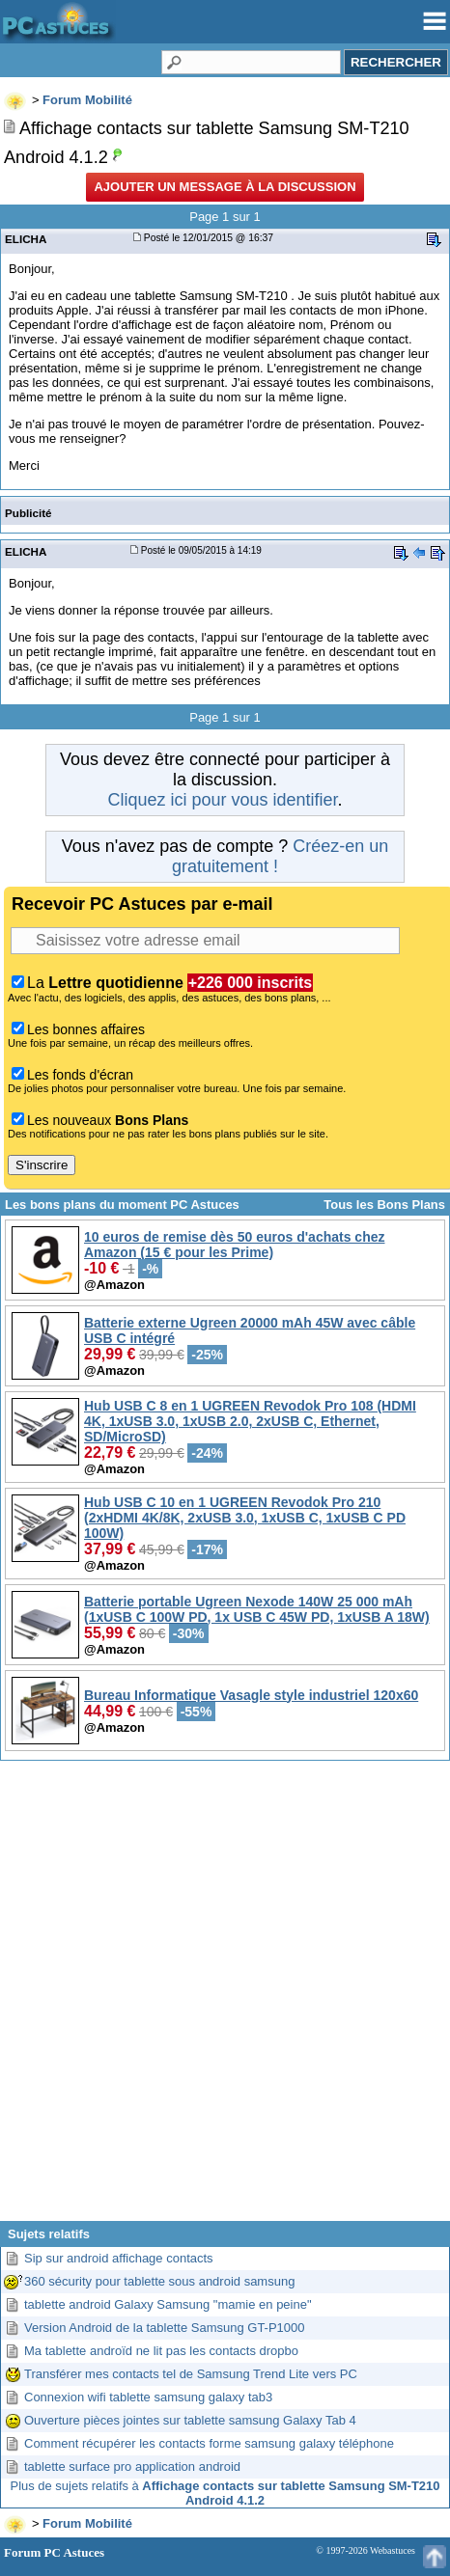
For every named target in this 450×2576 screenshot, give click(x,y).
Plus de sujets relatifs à (225, 2493)
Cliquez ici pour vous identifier (222, 799)
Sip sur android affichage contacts (118, 2258)
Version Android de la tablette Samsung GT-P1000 (164, 2327)
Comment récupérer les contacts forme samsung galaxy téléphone (209, 2443)
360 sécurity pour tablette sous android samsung (159, 2281)
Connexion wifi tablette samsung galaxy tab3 (148, 2397)
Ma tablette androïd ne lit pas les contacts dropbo (161, 2350)
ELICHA (25, 239)
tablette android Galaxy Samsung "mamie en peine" (168, 2304)
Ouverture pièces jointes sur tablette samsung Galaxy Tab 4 (190, 2420)
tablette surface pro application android (132, 2466)
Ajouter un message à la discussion (224, 186)
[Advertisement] (225, 1998)
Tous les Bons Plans (384, 1204)
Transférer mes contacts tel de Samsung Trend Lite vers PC (190, 2374)
